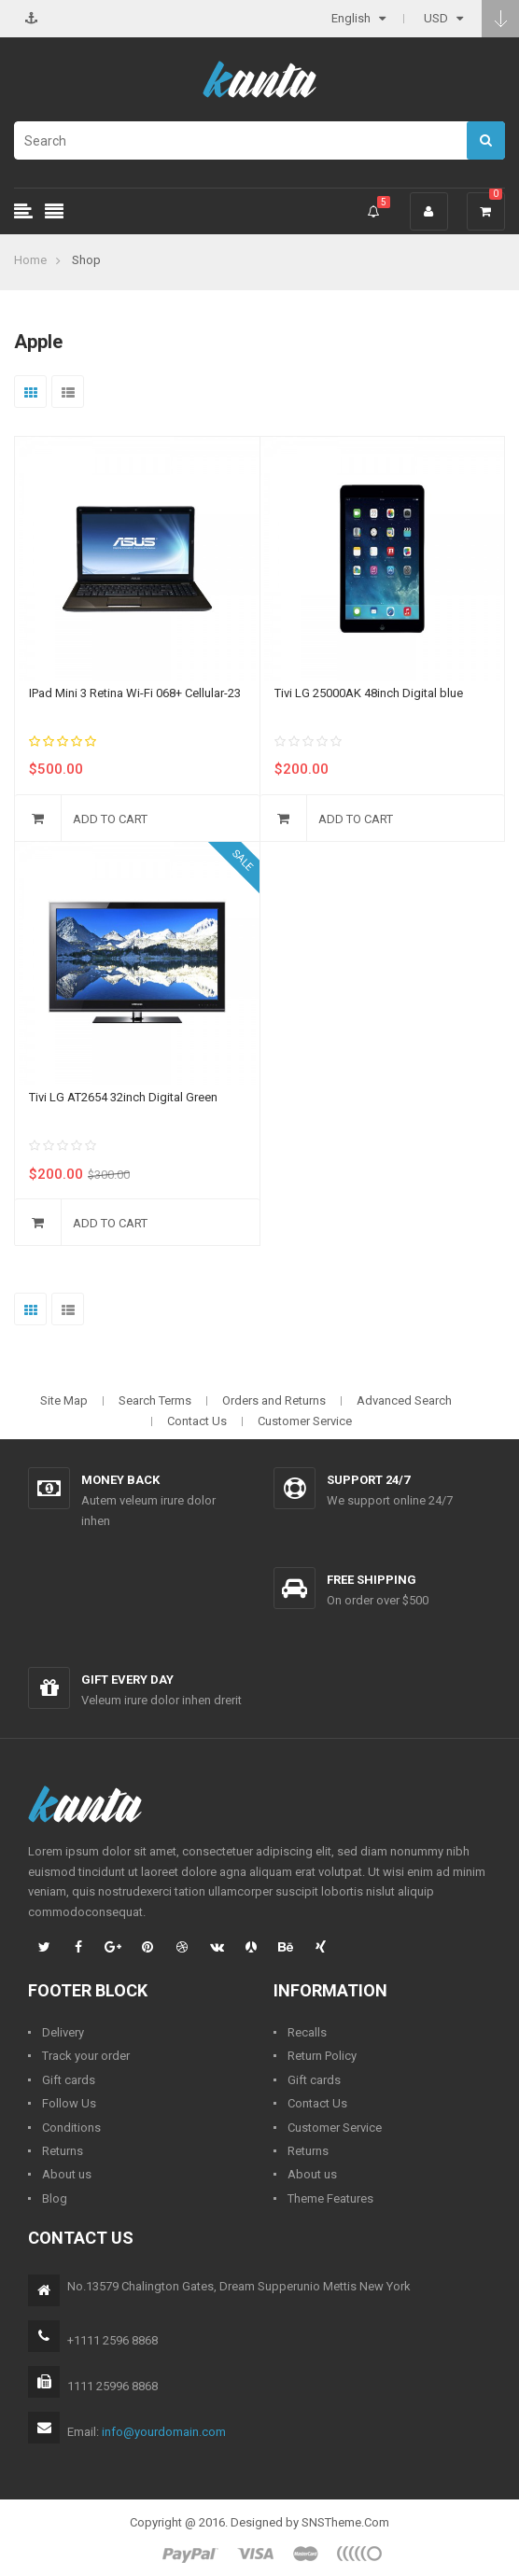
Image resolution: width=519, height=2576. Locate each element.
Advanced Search (404, 1400)
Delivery (63, 2032)
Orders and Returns (274, 1400)
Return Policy (322, 2056)
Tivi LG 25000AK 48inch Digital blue (368, 693)
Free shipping (371, 1580)
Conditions (71, 2128)
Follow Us (69, 2103)
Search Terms (155, 1400)
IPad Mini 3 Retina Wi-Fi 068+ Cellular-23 (135, 693)
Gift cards (68, 2080)
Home (30, 260)
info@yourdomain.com (164, 2432)
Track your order (86, 2056)
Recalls (307, 2032)
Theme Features (330, 2198)
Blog (54, 2198)
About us (66, 2174)
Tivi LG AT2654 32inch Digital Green (123, 1097)
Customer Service (305, 1421)
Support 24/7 (368, 1480)
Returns (62, 2151)
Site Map (64, 1400)
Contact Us (197, 1421)
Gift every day (127, 1680)
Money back (120, 1480)
